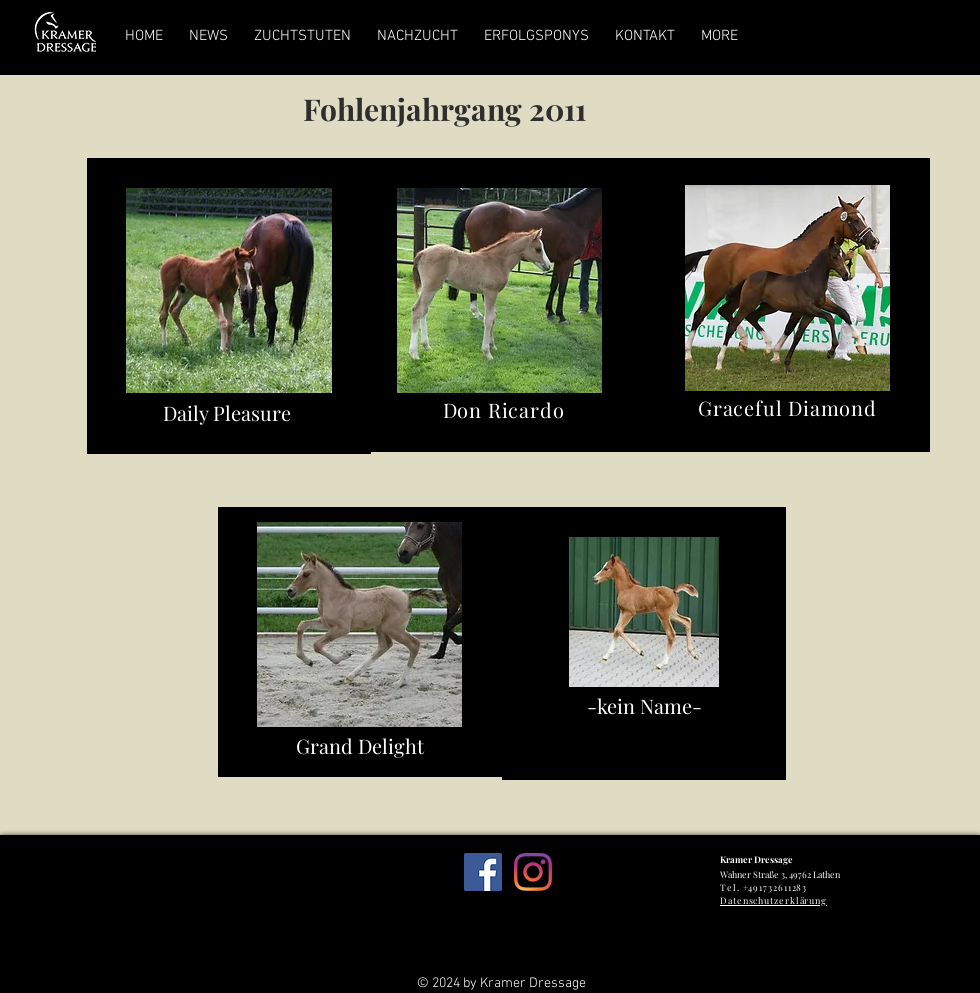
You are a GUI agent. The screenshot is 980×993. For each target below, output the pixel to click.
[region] (229, 306)
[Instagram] (533, 872)
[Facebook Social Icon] (483, 872)
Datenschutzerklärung (773, 900)
